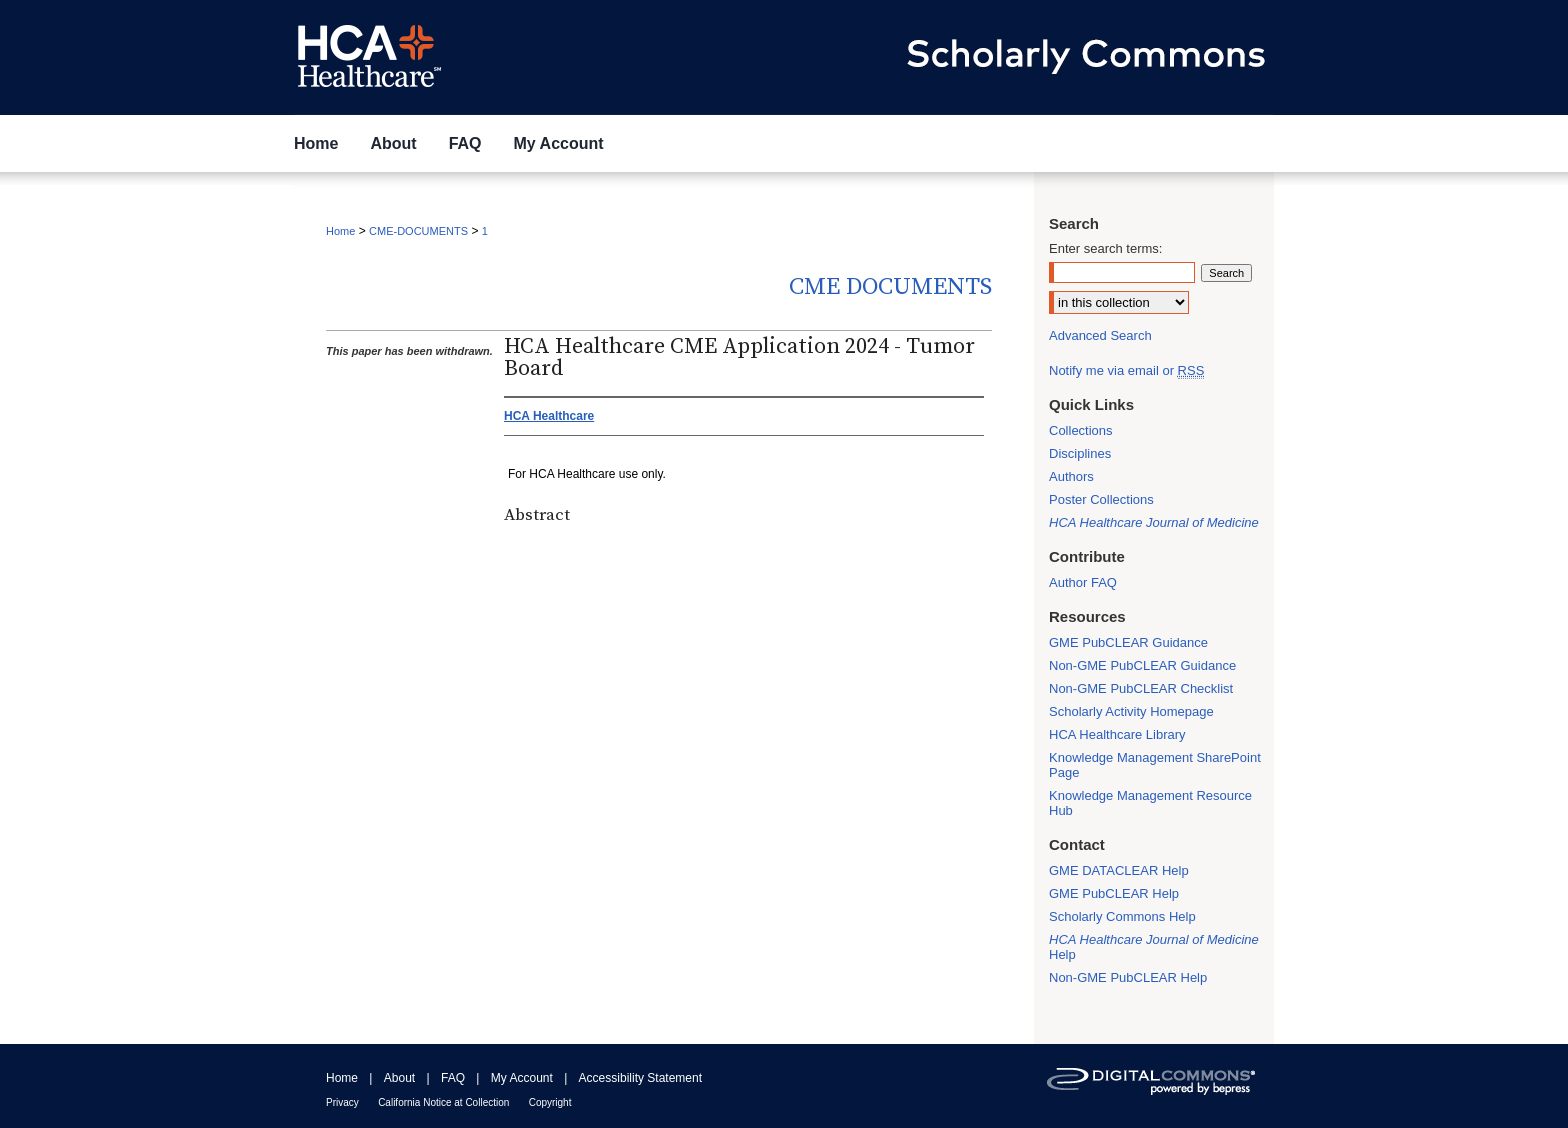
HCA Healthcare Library (1117, 734)
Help (1154, 947)
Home (340, 231)
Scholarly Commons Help (1122, 916)
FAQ (453, 1078)
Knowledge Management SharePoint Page (1155, 765)
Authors (1071, 476)
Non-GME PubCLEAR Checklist (1141, 688)
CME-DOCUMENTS (418, 231)
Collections (1081, 430)
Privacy (342, 1102)
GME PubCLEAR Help (1114, 893)
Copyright (550, 1102)
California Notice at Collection (443, 1102)
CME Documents (890, 287)
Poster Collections (1101, 499)
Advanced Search (1100, 335)
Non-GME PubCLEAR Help (1128, 977)
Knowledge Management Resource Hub (1150, 803)
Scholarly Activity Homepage (1131, 711)
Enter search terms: (1105, 248)
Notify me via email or (1126, 370)
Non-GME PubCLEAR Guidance (1142, 665)
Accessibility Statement (640, 1078)
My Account (522, 1078)
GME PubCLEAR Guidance (1128, 642)
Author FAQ (1083, 582)
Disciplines (1080, 453)
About (399, 1078)
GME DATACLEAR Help (1119, 870)
